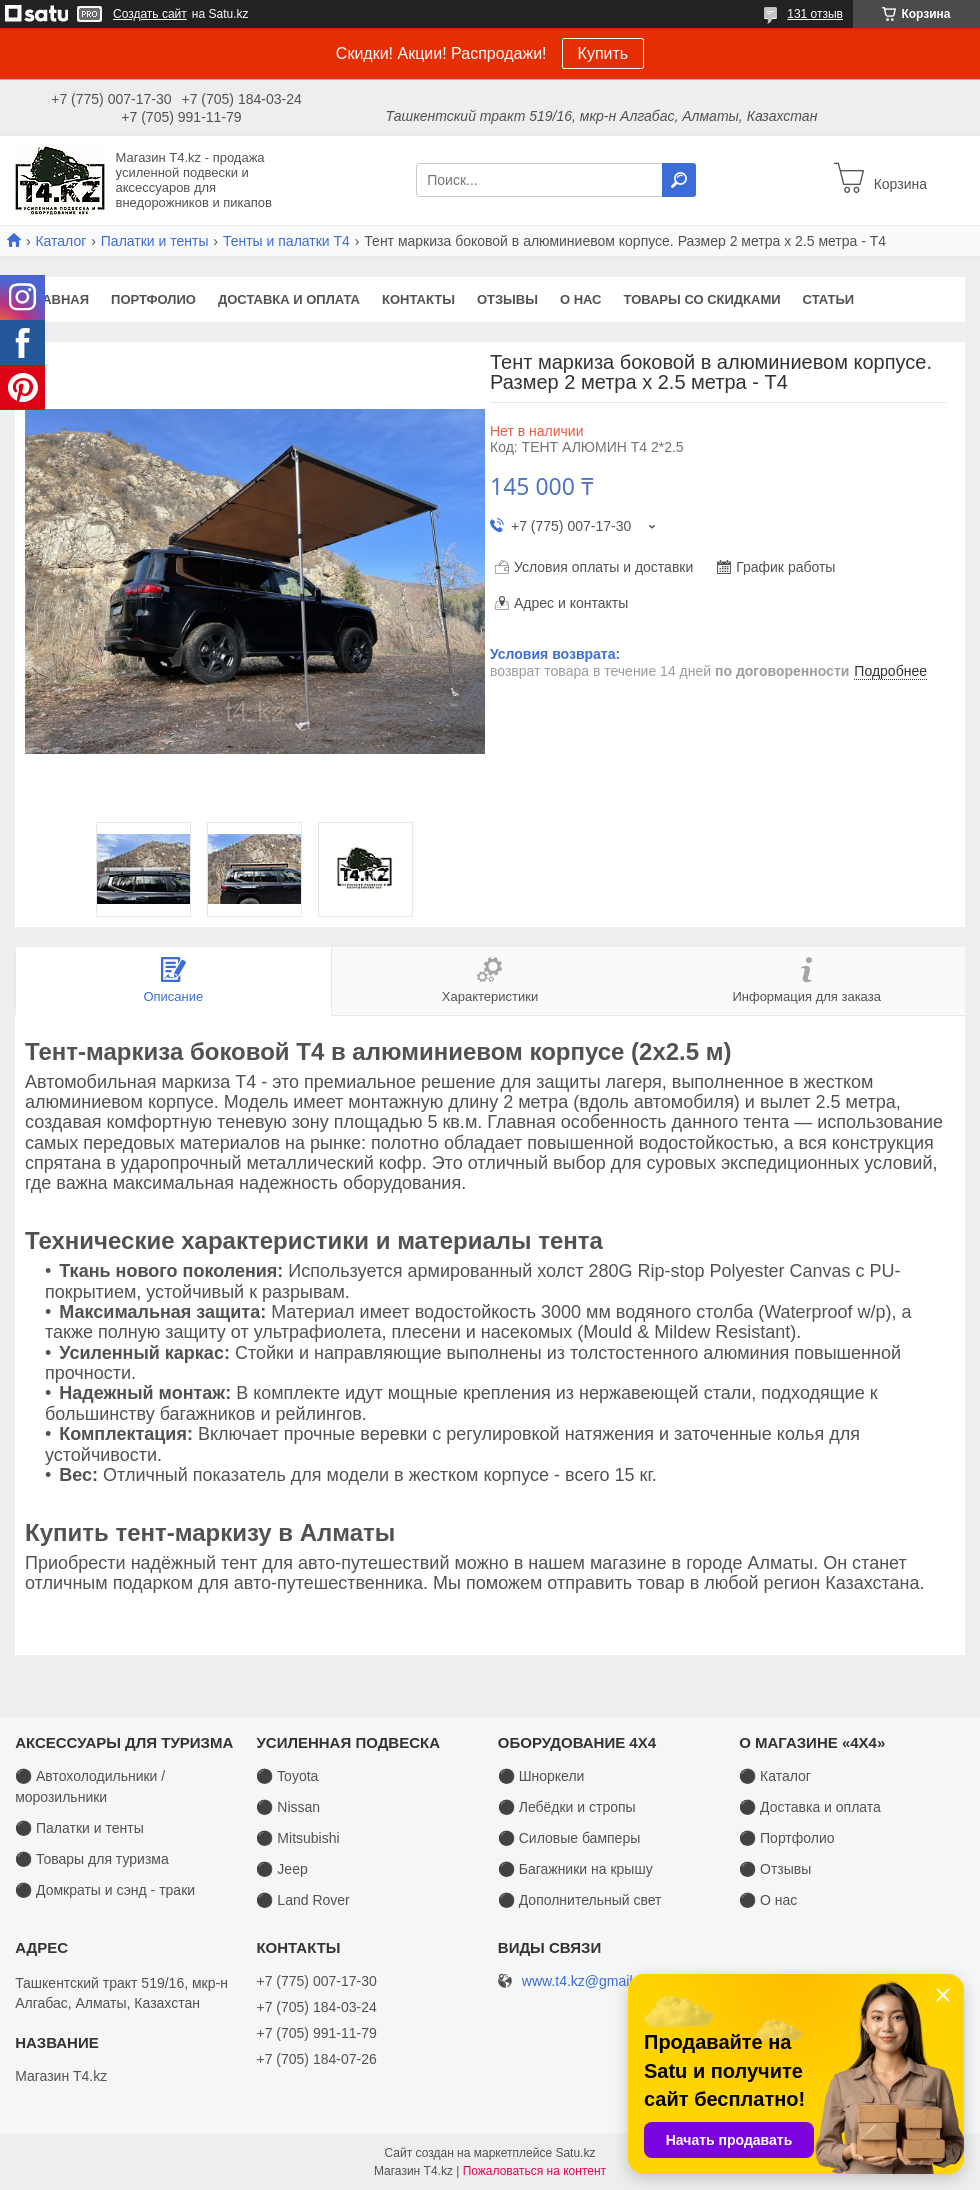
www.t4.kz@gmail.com (592, 1981)
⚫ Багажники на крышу (575, 1869)
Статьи (829, 299)
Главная (57, 299)
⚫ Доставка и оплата (810, 1807)
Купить (603, 53)
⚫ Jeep (281, 1869)
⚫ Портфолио (786, 1838)
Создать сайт (150, 14)
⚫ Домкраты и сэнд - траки (105, 1890)
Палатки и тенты (155, 241)
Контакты (418, 299)
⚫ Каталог (775, 1776)
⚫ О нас (768, 1900)
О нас (581, 299)
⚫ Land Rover (302, 1900)
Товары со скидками (702, 299)
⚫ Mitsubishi (297, 1838)
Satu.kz (575, 2153)
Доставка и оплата (289, 299)
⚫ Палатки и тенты (79, 1828)
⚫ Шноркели (541, 1776)
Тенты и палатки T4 (286, 241)
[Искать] (679, 180)
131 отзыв (815, 14)
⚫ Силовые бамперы (569, 1838)
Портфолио (153, 299)
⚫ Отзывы (775, 1869)
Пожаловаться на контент (534, 2171)
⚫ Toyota (287, 1776)
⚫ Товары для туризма (92, 1859)
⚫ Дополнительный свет (580, 1900)
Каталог (60, 241)
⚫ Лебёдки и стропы (567, 1807)
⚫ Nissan (288, 1807)
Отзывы (507, 299)
